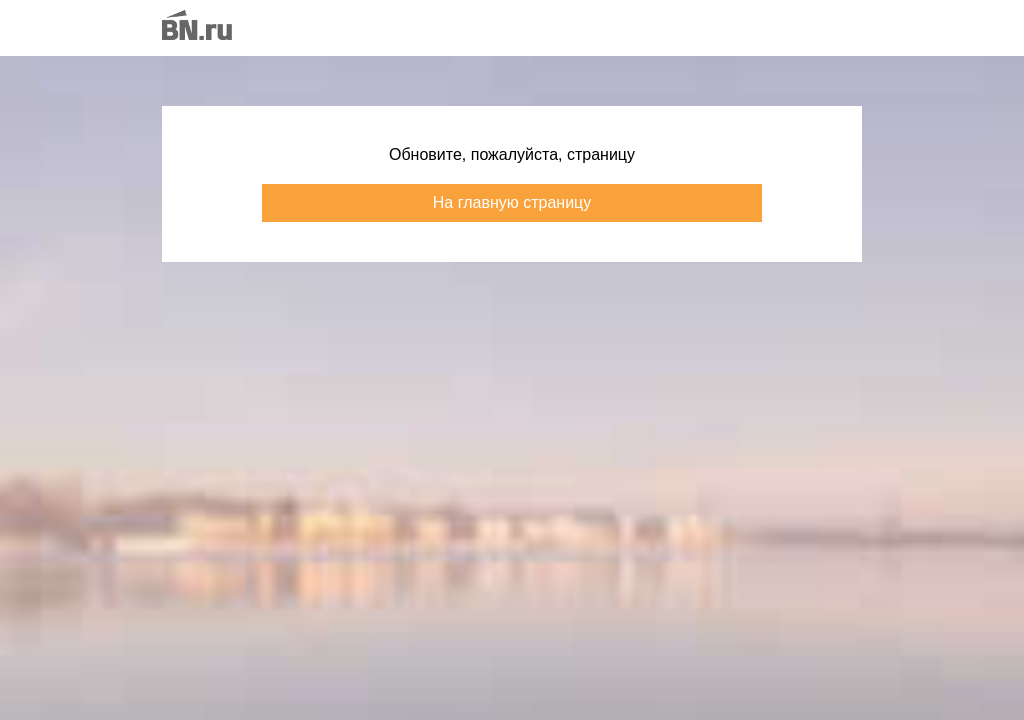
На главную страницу (512, 202)
